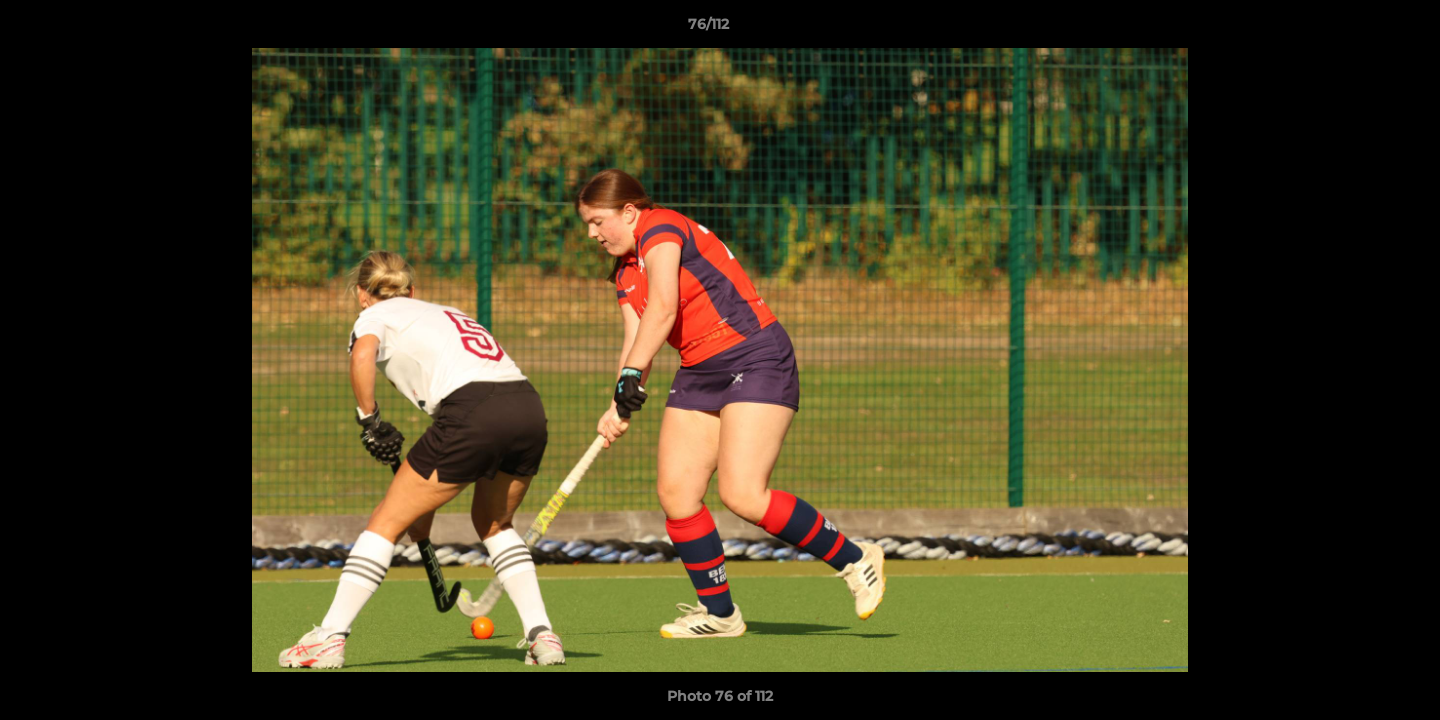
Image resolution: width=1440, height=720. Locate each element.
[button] (1356, 29)
